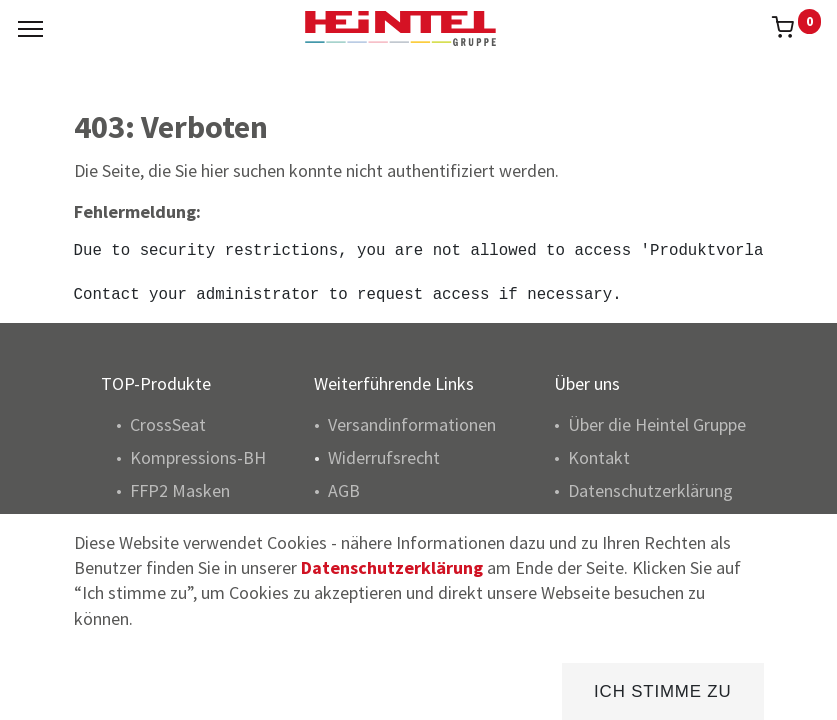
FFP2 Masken (180, 490)
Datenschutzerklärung (650, 490)
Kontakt (599, 457)
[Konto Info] (771, 689)
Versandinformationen (412, 424)
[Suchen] (242, 689)
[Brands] (418, 689)
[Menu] (30, 29)
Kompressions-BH (198, 457)
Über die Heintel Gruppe (657, 424)
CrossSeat (168, 424)
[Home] (66, 689)
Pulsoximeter (180, 582)
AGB (344, 490)
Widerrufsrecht (384, 457)
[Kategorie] (595, 689)
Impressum (610, 523)
